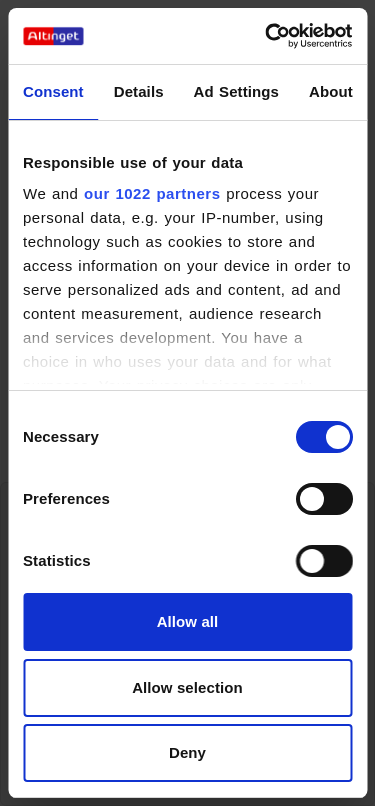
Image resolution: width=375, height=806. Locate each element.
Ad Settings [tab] (236, 91)
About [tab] (331, 91)
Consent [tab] (53, 91)
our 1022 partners (152, 193)
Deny (187, 752)
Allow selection (187, 687)
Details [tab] (139, 91)
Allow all (188, 621)
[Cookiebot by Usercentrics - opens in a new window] (267, 36)
